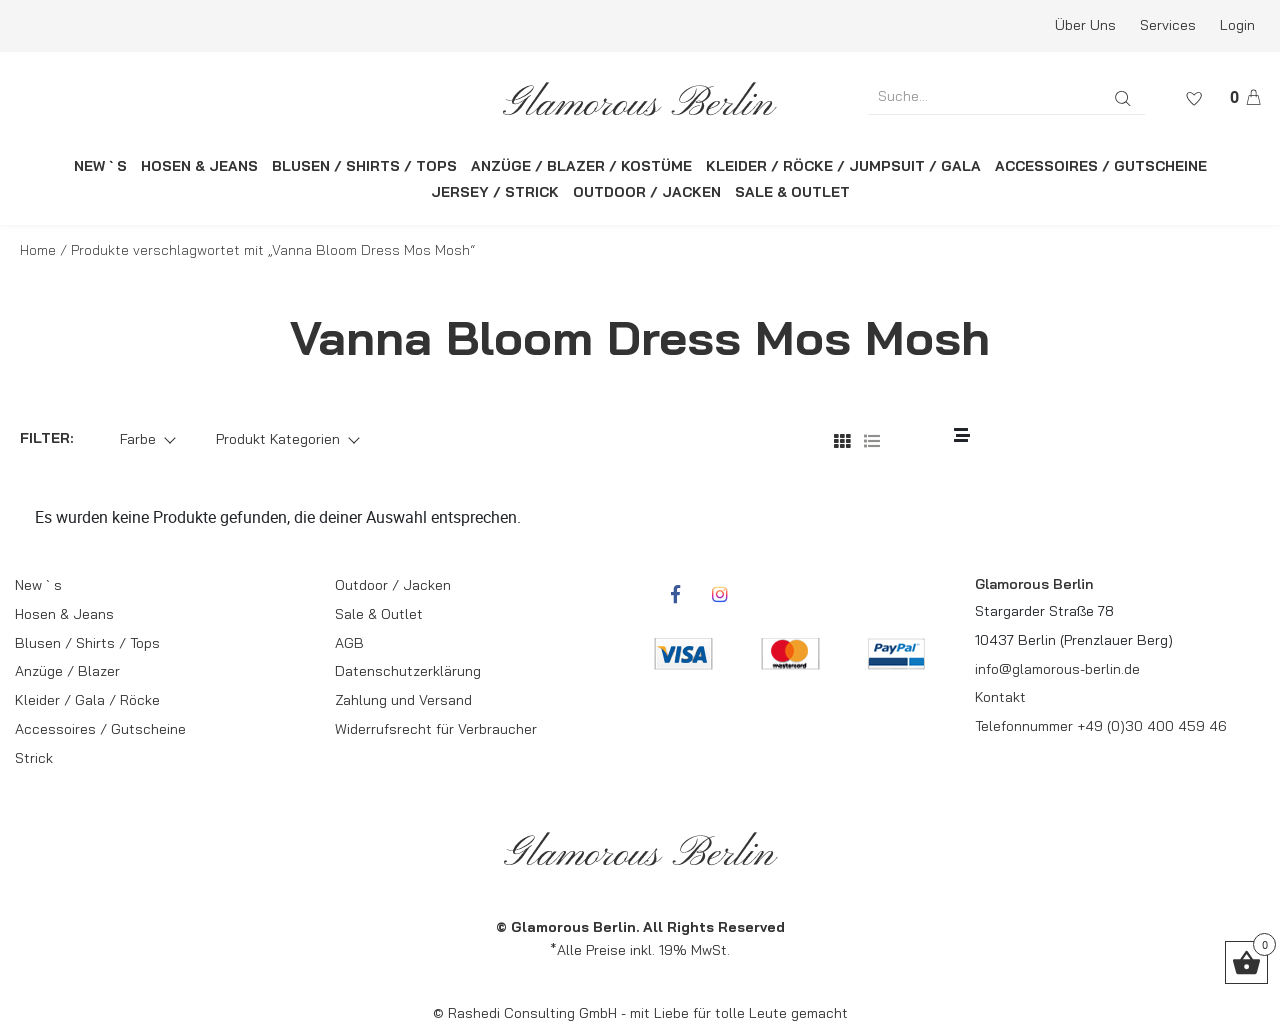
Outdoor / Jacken (393, 585)
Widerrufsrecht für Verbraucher (436, 729)
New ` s (38, 585)
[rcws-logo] (640, 99)
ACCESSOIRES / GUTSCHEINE (1101, 166)
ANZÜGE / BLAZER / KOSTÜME (581, 166)
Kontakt (1000, 697)
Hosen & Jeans (64, 614)
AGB (349, 643)
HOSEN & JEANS (199, 166)
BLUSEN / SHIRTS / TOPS (364, 166)
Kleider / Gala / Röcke (87, 700)
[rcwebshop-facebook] (675, 594)
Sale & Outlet (379, 614)
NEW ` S (100, 166)
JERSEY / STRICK (495, 192)
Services (1168, 25)
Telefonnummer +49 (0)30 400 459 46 (1101, 726)
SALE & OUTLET (792, 192)
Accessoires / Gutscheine (100, 729)
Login (1237, 25)
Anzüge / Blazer (67, 671)
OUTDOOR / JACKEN (647, 192)
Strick (34, 758)
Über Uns (1085, 25)
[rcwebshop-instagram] (720, 594)
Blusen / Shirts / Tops (87, 643)
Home (38, 250)
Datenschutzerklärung (408, 671)
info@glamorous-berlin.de (1057, 669)
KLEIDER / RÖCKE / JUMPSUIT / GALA (843, 166)
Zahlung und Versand (403, 700)
